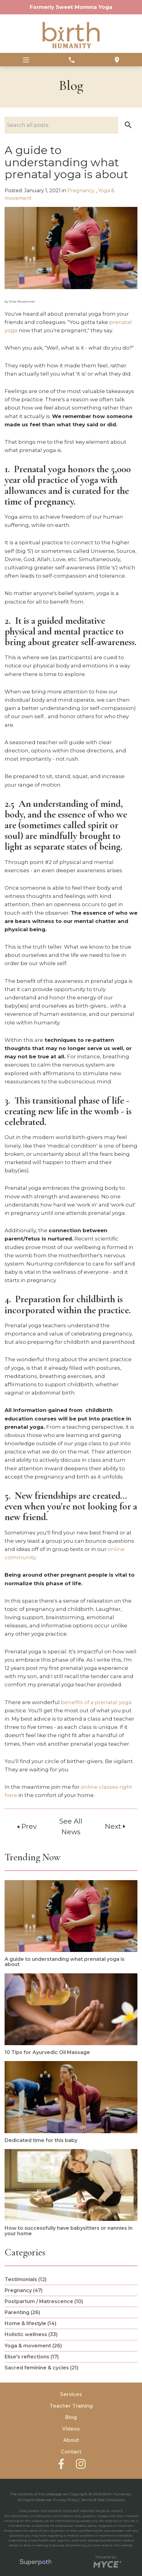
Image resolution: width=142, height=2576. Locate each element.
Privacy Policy (65, 2499)
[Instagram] (81, 2464)
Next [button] (116, 1826)
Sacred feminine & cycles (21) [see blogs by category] (41, 2368)
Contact (71, 2452)
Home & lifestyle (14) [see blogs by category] (30, 2323)
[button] (128, 125)
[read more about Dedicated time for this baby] (71, 2102)
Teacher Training (71, 2406)
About (71, 2440)
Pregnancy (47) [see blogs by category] (24, 2290)
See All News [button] (70, 1826)
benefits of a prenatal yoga (96, 1702)
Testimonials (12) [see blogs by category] (26, 2279)
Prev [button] (26, 1826)
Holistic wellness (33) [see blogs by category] (31, 2334)
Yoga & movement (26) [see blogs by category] (33, 2346)
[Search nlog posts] (71, 125)
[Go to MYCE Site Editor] (107, 2563)
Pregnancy (81, 190)
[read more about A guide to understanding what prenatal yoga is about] (71, 1923)
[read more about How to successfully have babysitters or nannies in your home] (71, 2192)
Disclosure (116, 2499)
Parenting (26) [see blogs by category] (22, 2312)
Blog (71, 2417)
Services (71, 2394)
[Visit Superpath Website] (36, 2563)
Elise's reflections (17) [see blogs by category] (32, 2357)
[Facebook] (61, 2463)
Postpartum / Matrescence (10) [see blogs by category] (44, 2301)
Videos (71, 2429)
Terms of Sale (92, 2499)
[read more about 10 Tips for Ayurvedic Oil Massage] (71, 2014)
